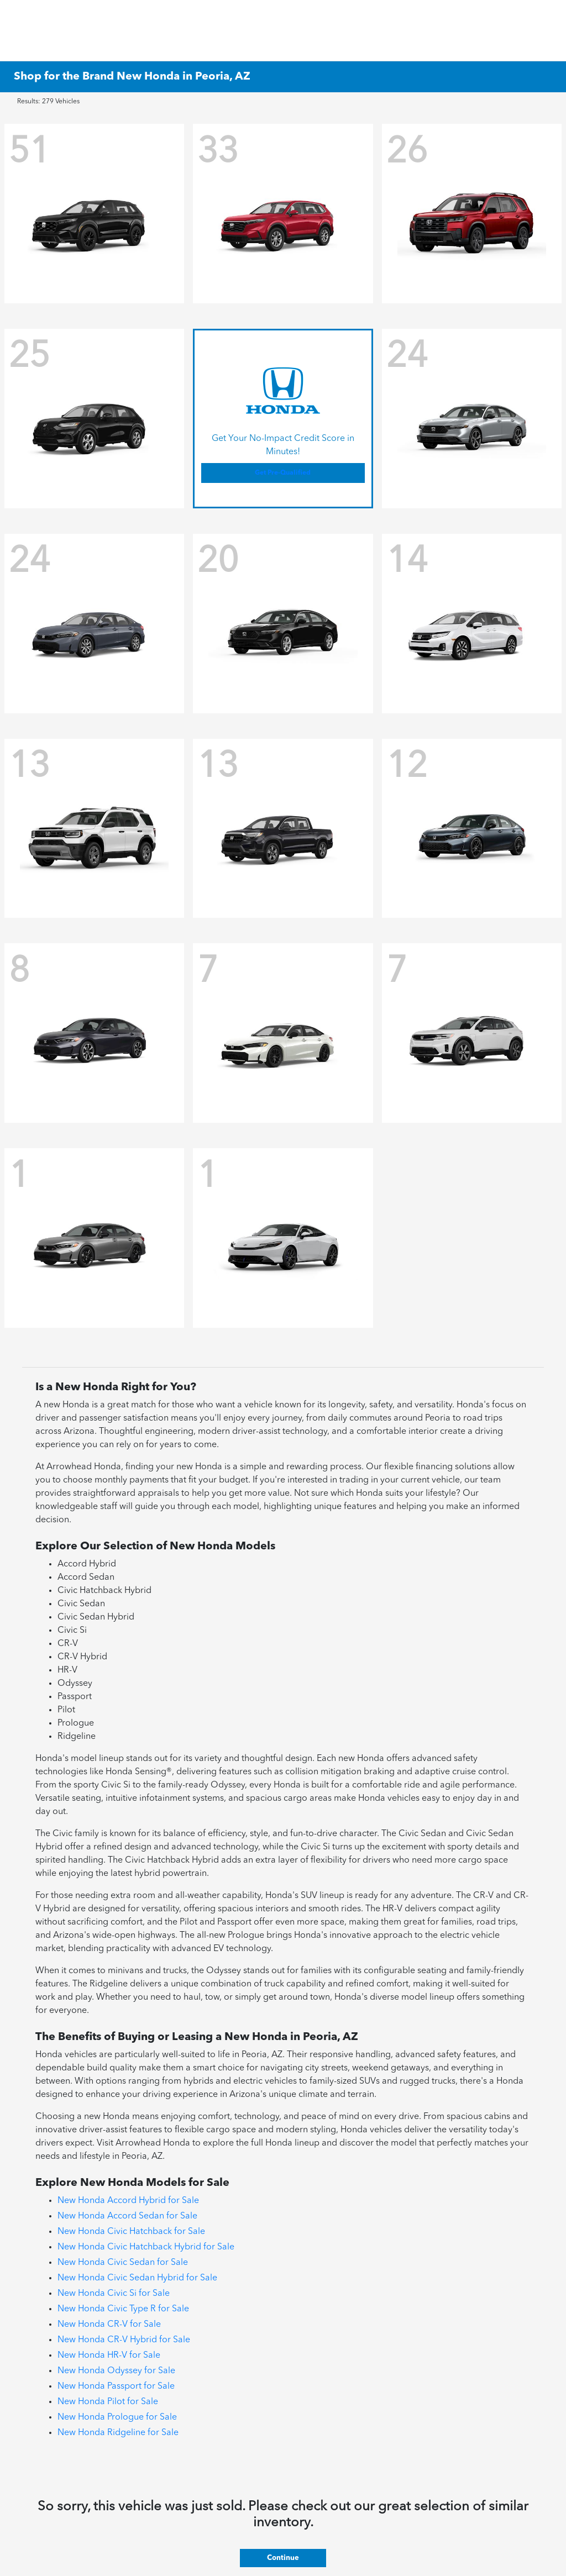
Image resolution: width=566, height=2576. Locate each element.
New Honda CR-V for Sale (109, 2324)
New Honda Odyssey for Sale (116, 2371)
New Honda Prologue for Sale (117, 2417)
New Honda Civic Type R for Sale (123, 2309)
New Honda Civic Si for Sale (113, 2293)
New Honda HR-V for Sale (108, 2355)
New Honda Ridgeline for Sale (118, 2432)
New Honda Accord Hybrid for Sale (128, 2200)
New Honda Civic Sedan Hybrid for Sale (137, 2278)
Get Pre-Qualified (283, 473)
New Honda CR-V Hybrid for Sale (123, 2340)
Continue (283, 2558)
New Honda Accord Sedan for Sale (127, 2216)
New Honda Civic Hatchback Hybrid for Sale (145, 2247)
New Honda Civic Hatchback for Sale (131, 2231)
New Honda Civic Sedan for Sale (122, 2262)
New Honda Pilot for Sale (107, 2402)
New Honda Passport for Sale (116, 2386)
